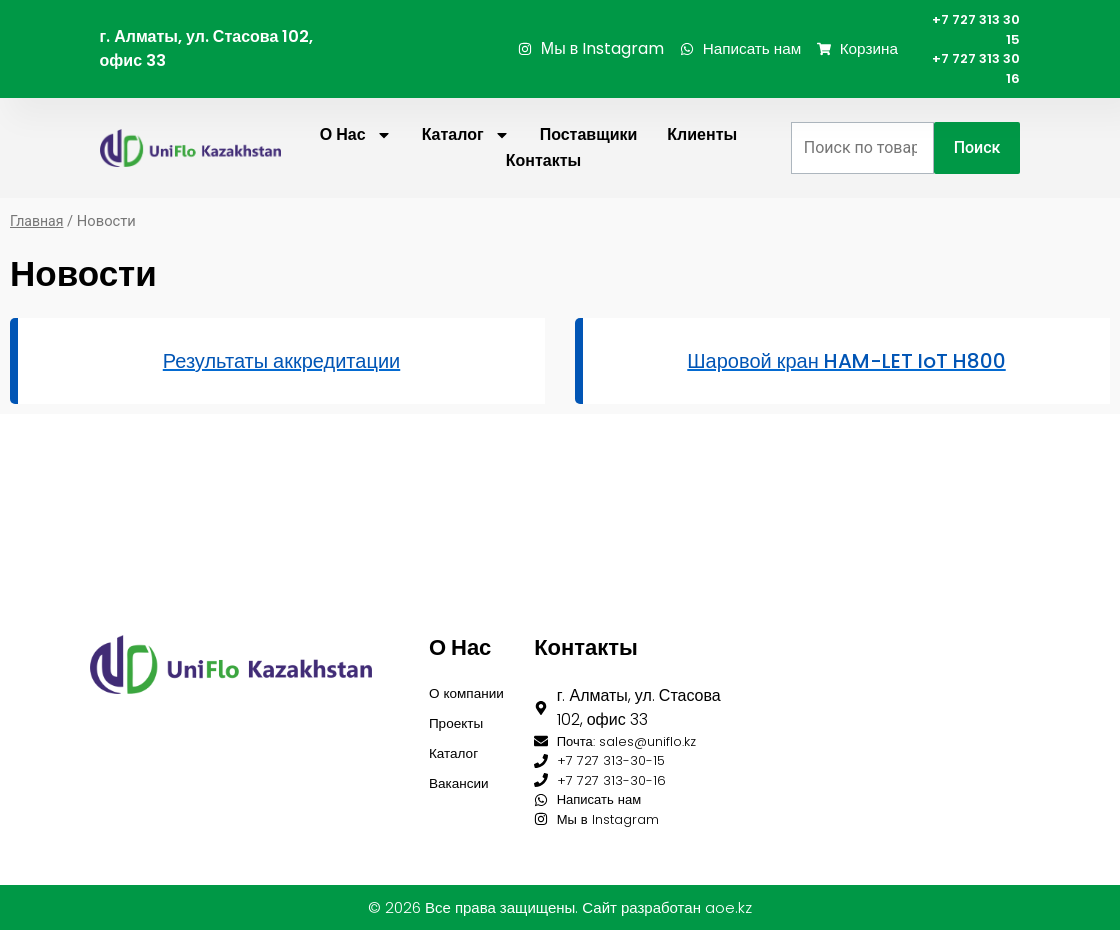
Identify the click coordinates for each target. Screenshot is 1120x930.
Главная (38, 239)
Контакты (543, 178)
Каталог (466, 153)
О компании (464, 660)
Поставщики (589, 152)
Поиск (977, 165)
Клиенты (702, 152)
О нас (356, 153)
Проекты (461, 706)
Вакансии (464, 774)
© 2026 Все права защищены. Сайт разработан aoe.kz (560, 907)
